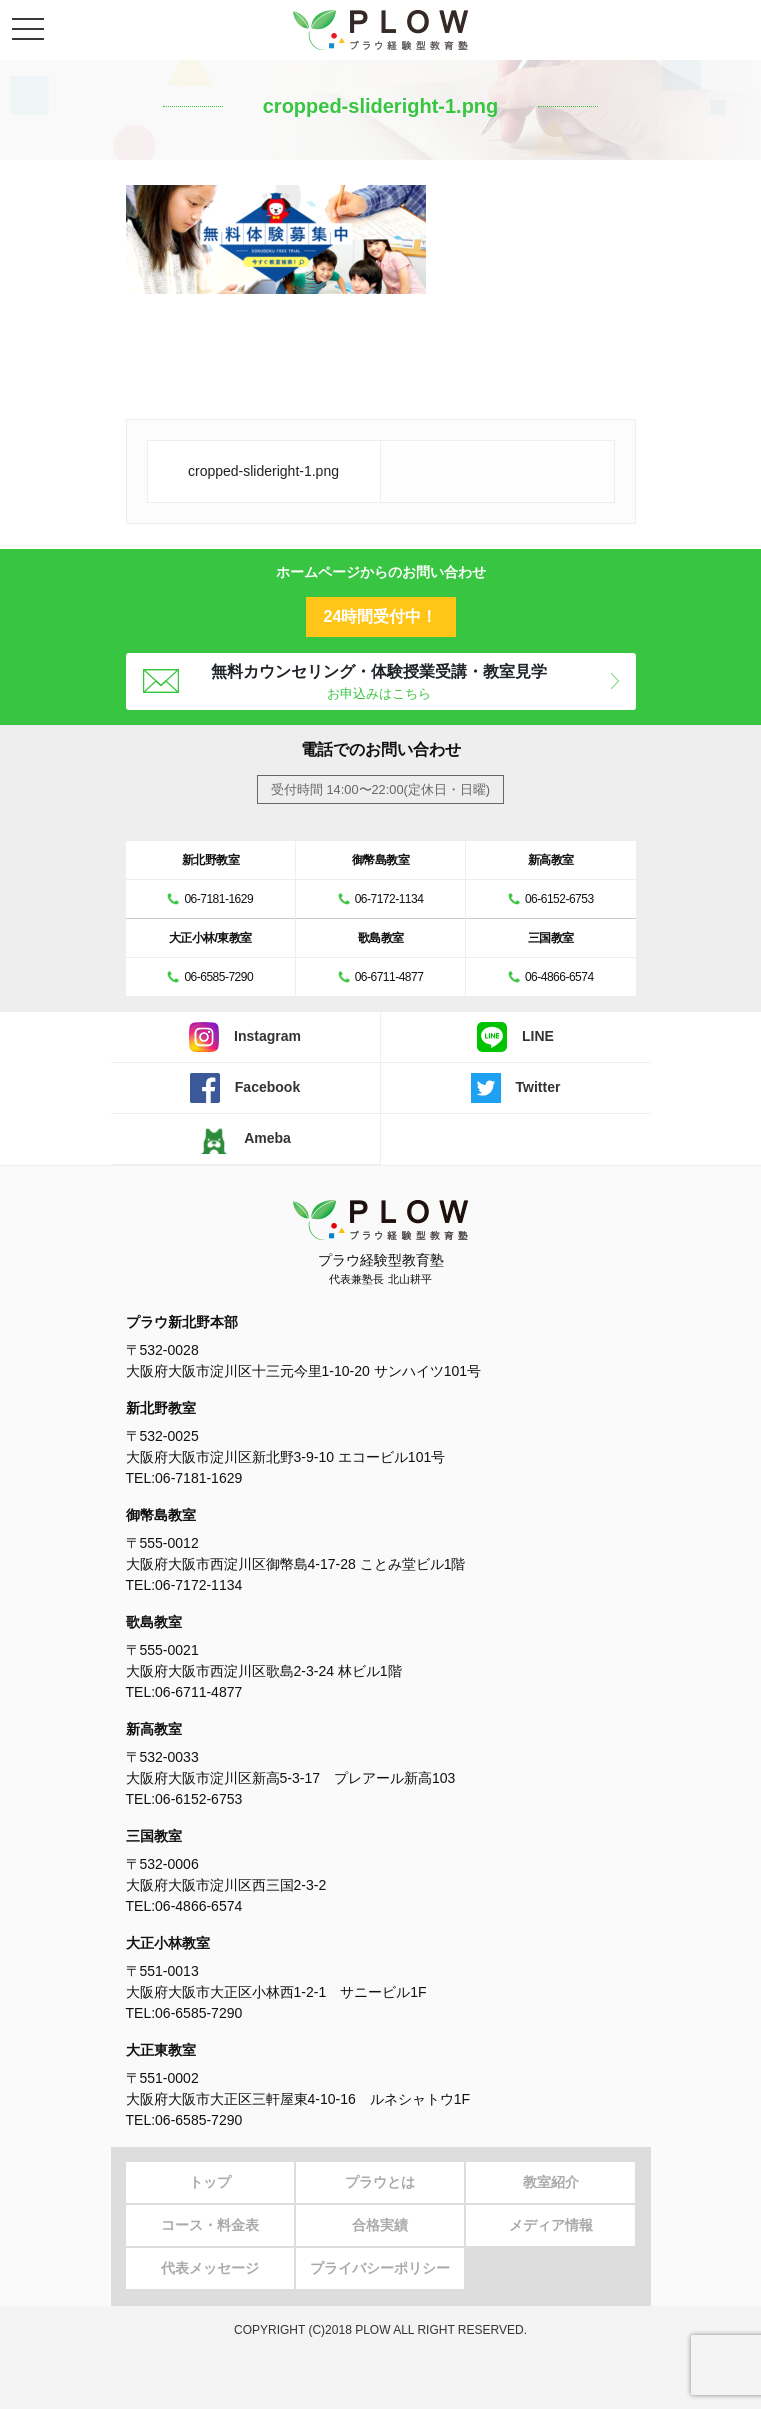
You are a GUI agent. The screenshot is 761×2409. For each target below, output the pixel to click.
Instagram (245, 1037)
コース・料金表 (210, 2225)
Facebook (245, 1088)
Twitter (516, 1088)
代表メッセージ (210, 2268)
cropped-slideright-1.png (263, 471)
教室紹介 (551, 2182)
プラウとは (380, 2182)
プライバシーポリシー (380, 2268)
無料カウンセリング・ (379, 681)
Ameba (245, 1139)
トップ (210, 2182)
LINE (515, 1037)
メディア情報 (551, 2225)
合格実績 (380, 2225)
